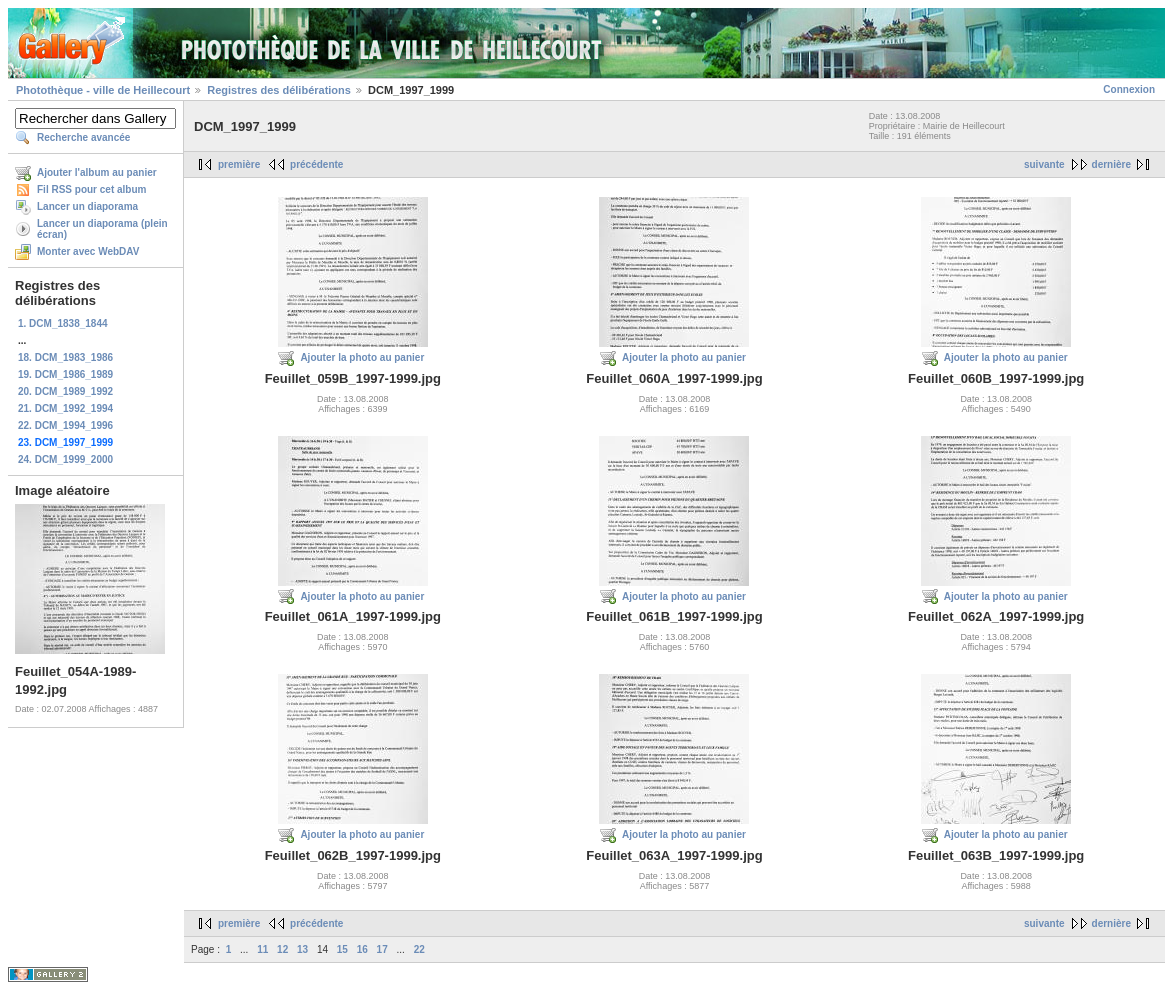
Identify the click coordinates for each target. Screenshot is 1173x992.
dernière (1111, 164)
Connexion (1129, 89)
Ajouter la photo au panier (362, 357)
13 (302, 949)
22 (419, 949)
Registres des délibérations (279, 90)
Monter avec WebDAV (88, 251)
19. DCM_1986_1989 (65, 374)
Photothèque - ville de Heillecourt (103, 90)
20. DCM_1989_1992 (65, 391)
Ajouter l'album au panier (97, 172)
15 (342, 949)
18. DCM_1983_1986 (65, 357)
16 (362, 949)
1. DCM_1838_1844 (63, 323)
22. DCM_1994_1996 (65, 425)
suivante (1044, 164)
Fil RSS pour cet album (91, 189)
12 (282, 949)
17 (382, 949)
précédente (316, 164)
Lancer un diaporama (87, 206)
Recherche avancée (83, 137)
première (239, 164)
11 (262, 949)
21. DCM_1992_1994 (65, 408)
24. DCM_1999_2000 (65, 459)
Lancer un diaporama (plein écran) (102, 229)
